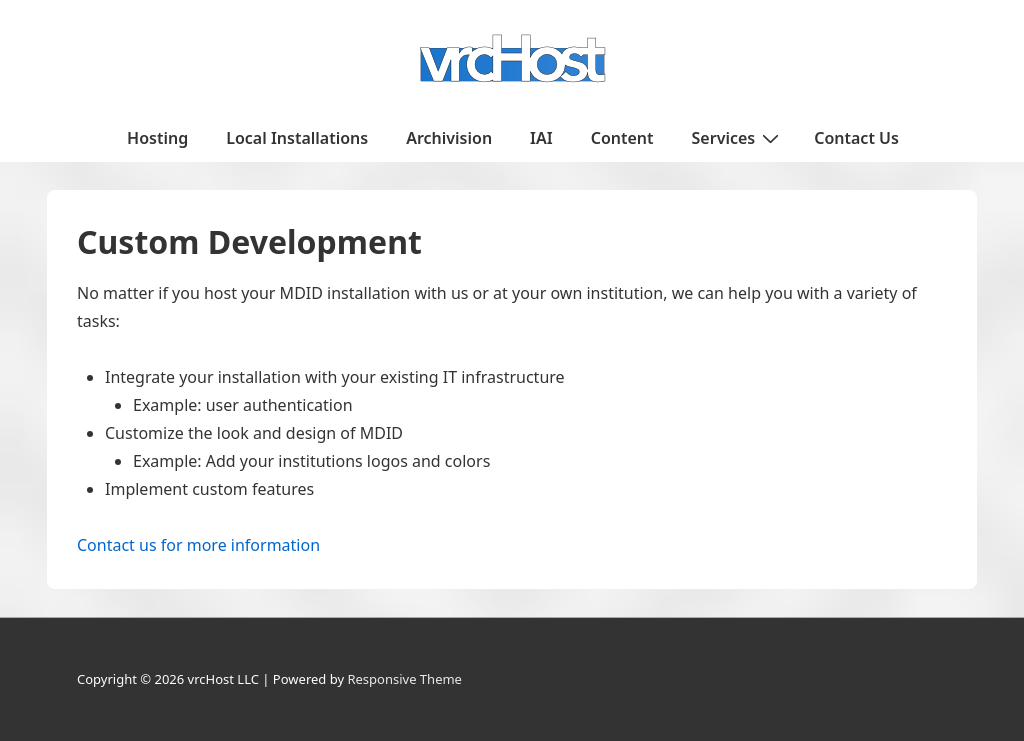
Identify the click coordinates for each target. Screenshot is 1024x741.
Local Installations (297, 138)
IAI (541, 138)
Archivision (449, 138)
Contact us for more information (198, 545)
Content (622, 138)
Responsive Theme (404, 679)
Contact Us (856, 138)
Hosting (157, 138)
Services (738, 137)
